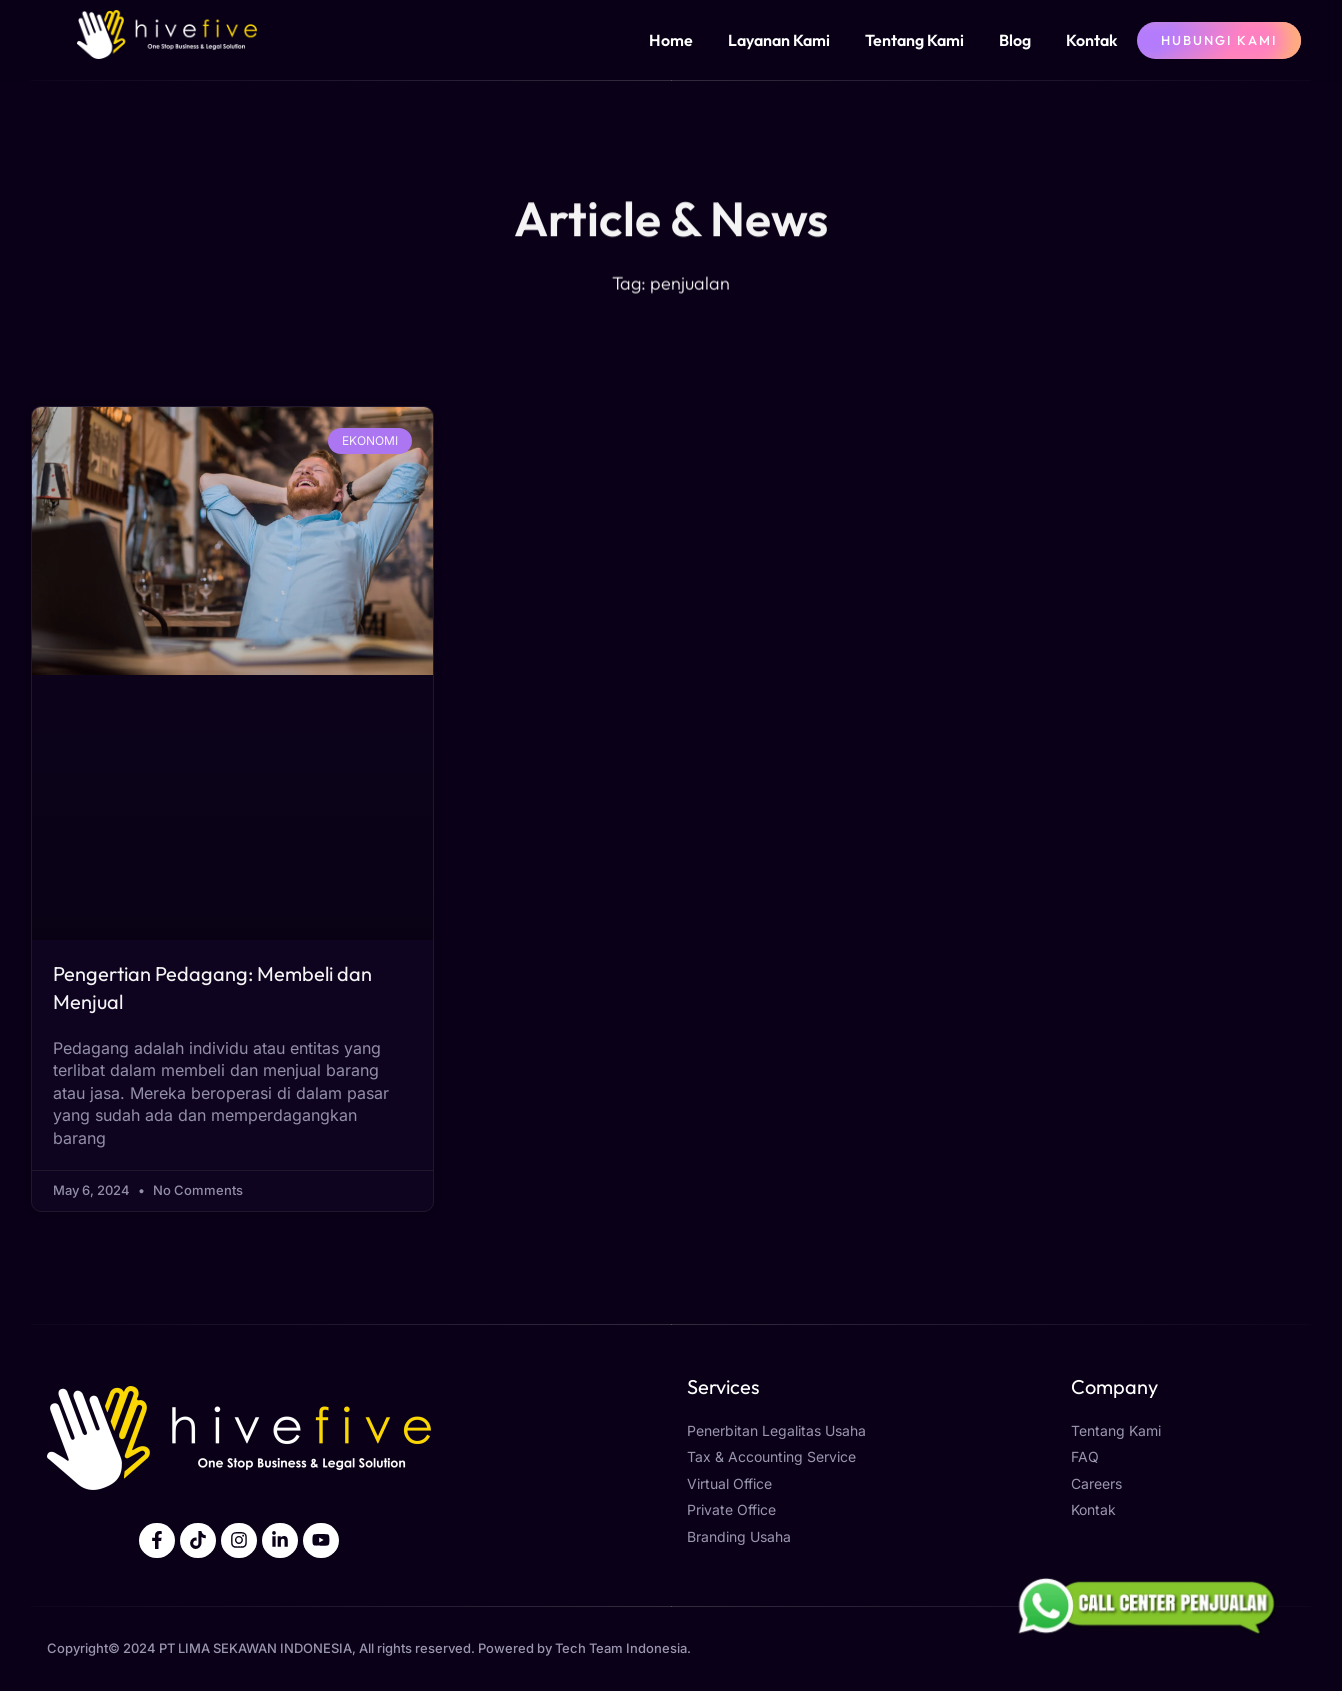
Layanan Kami (779, 40)
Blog (1015, 40)
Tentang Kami (914, 40)
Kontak (1091, 40)
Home (671, 40)
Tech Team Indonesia (621, 1649)
